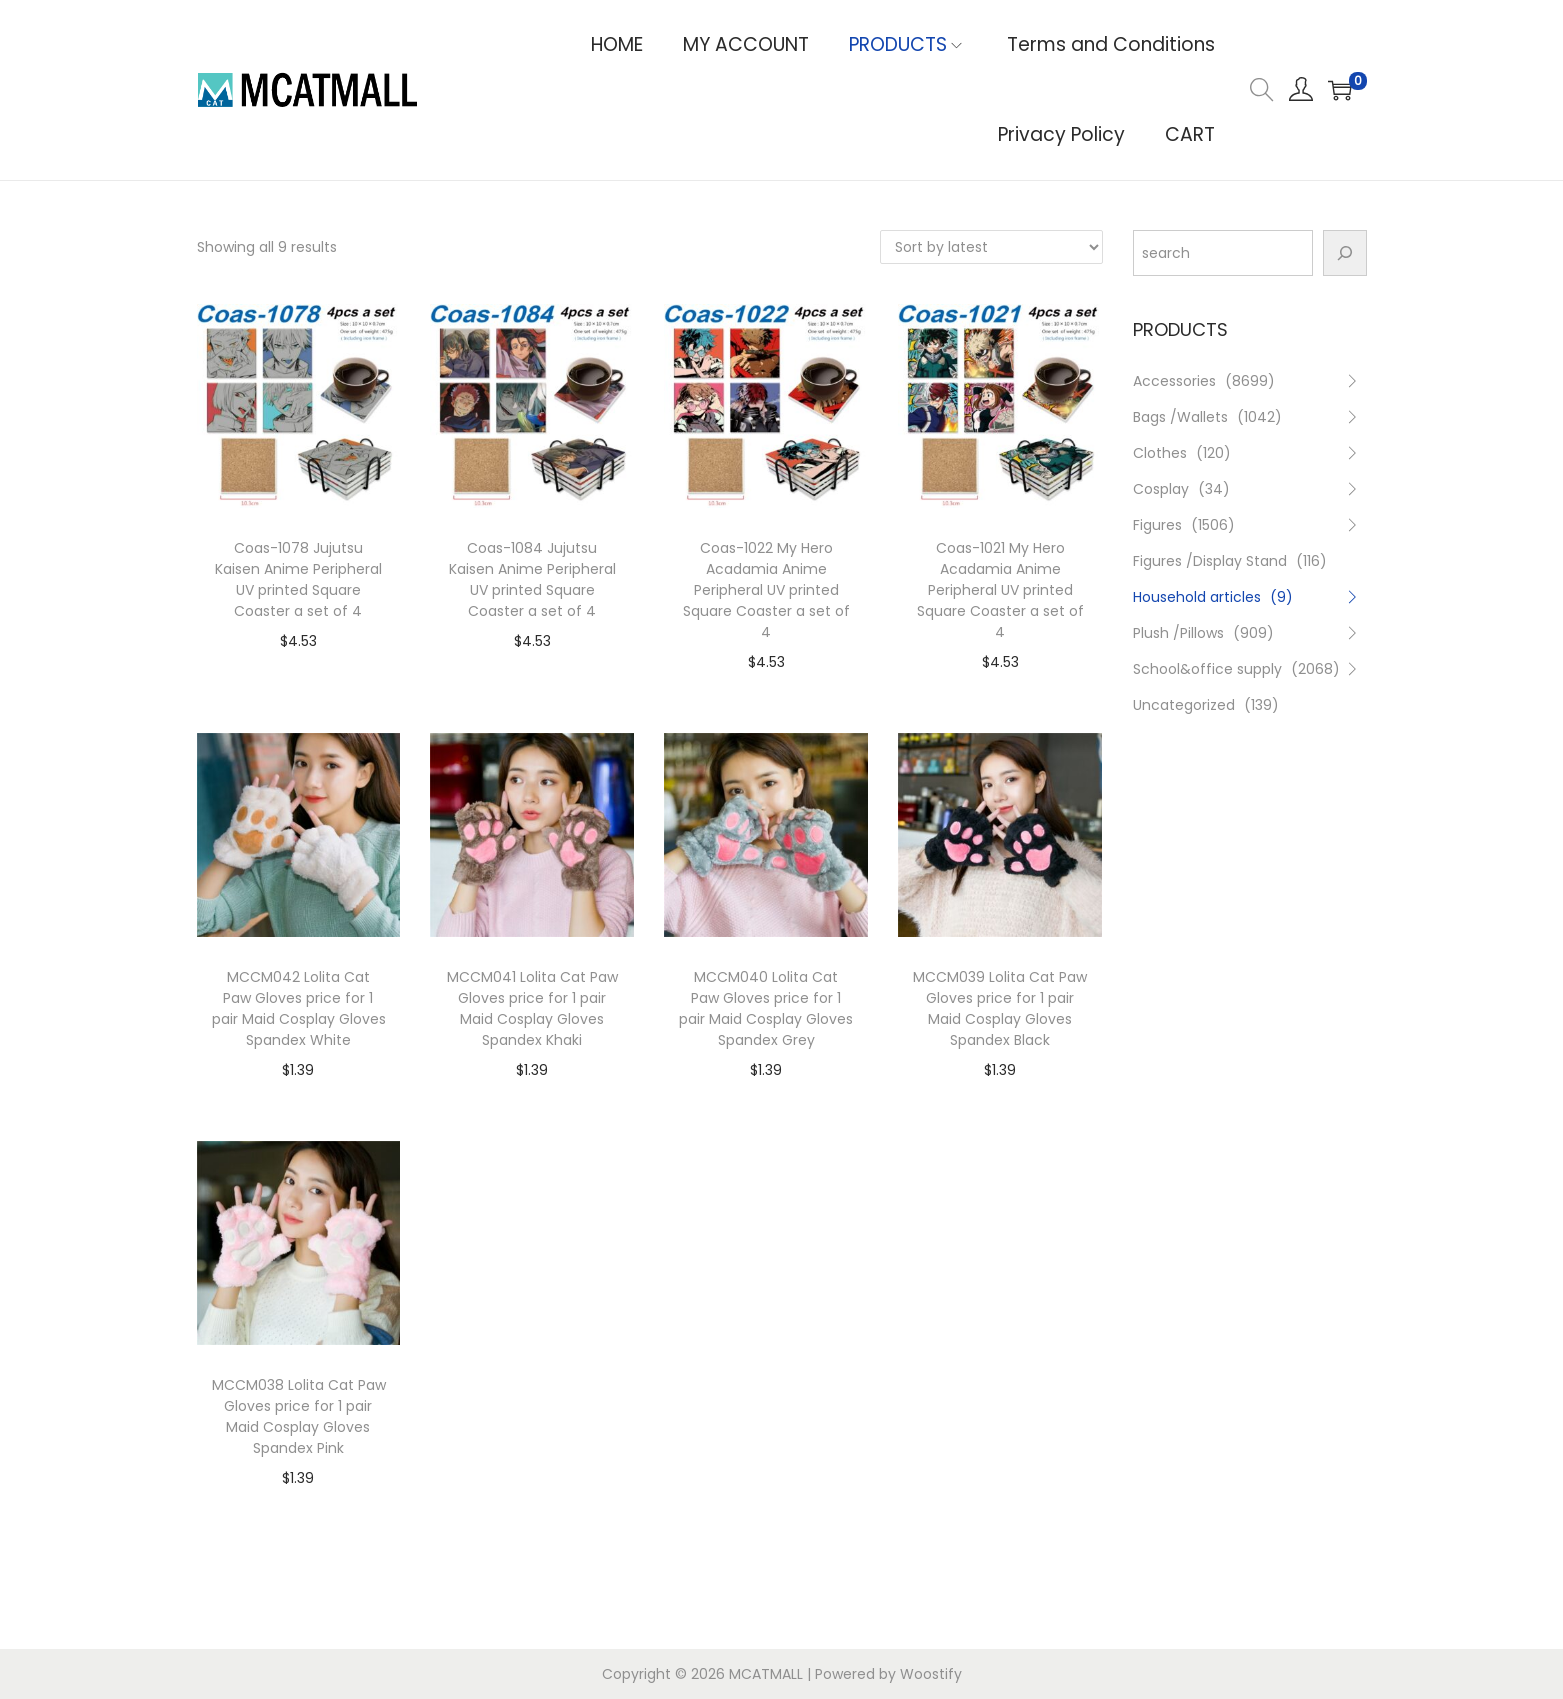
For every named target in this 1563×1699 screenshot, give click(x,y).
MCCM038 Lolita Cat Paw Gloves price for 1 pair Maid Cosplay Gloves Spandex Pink (299, 1416)
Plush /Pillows (1178, 633)
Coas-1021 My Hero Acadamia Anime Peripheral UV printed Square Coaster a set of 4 (1000, 590)
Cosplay (1161, 489)
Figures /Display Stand (1210, 561)
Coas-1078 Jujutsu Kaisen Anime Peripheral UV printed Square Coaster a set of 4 (298, 579)
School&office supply (1207, 669)
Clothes (1160, 453)
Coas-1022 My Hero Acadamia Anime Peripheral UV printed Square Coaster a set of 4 (766, 590)
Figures (1157, 525)
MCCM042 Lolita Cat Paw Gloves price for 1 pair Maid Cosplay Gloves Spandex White (299, 1008)
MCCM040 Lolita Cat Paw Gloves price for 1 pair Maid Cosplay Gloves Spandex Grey (766, 1008)
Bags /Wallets (1180, 417)
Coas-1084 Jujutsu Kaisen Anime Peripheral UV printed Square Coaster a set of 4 (532, 579)
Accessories (1174, 381)
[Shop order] (991, 247)
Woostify (931, 1674)
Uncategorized (1184, 705)
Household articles (1197, 597)
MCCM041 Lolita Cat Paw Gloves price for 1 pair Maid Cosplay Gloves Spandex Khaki (532, 1008)
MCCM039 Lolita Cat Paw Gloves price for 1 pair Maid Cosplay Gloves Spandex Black (1000, 1008)
